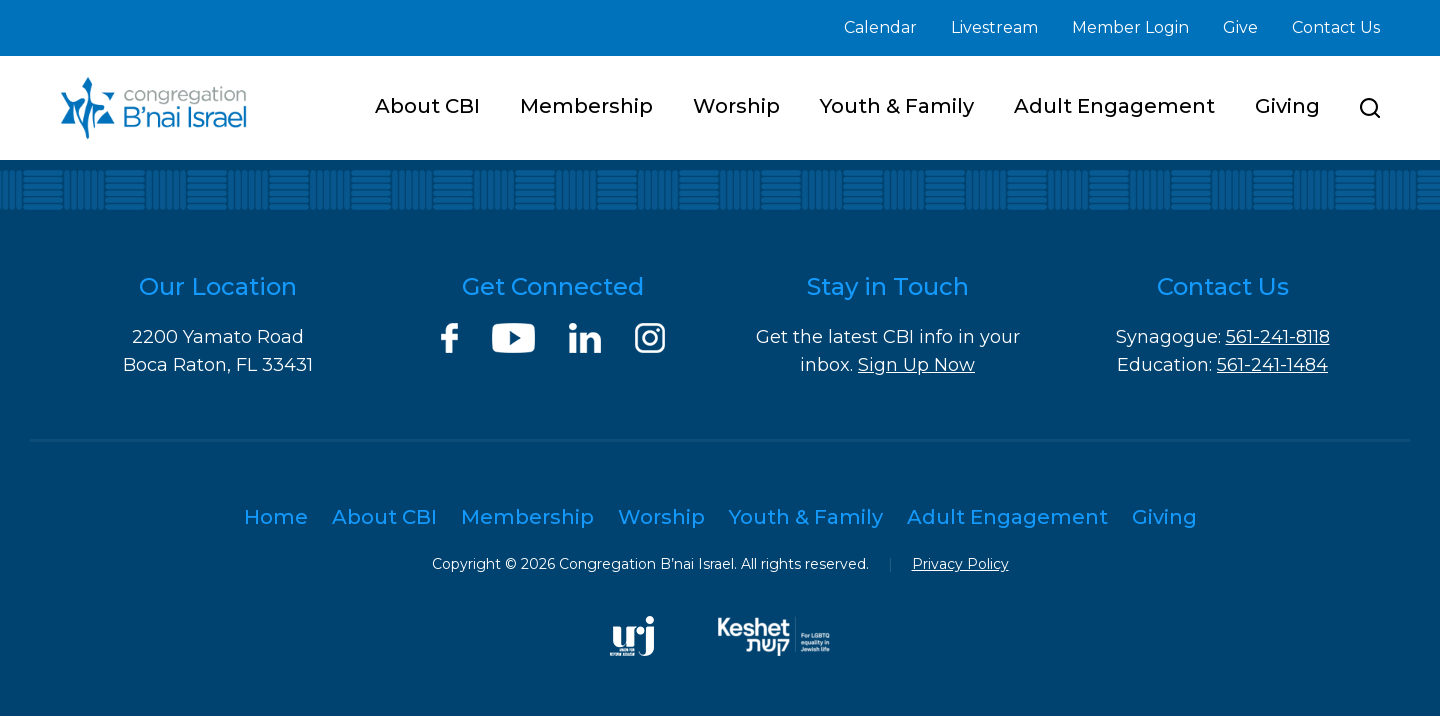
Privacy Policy (960, 564)
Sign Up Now (916, 365)
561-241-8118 (1278, 337)
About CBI (427, 106)
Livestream (994, 27)
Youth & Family (897, 106)
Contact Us (1336, 27)
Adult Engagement (1114, 106)
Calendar (880, 27)
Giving (1287, 106)
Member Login (1130, 27)
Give (1240, 27)
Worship (736, 106)
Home (276, 517)
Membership (586, 106)
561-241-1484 (1272, 365)
